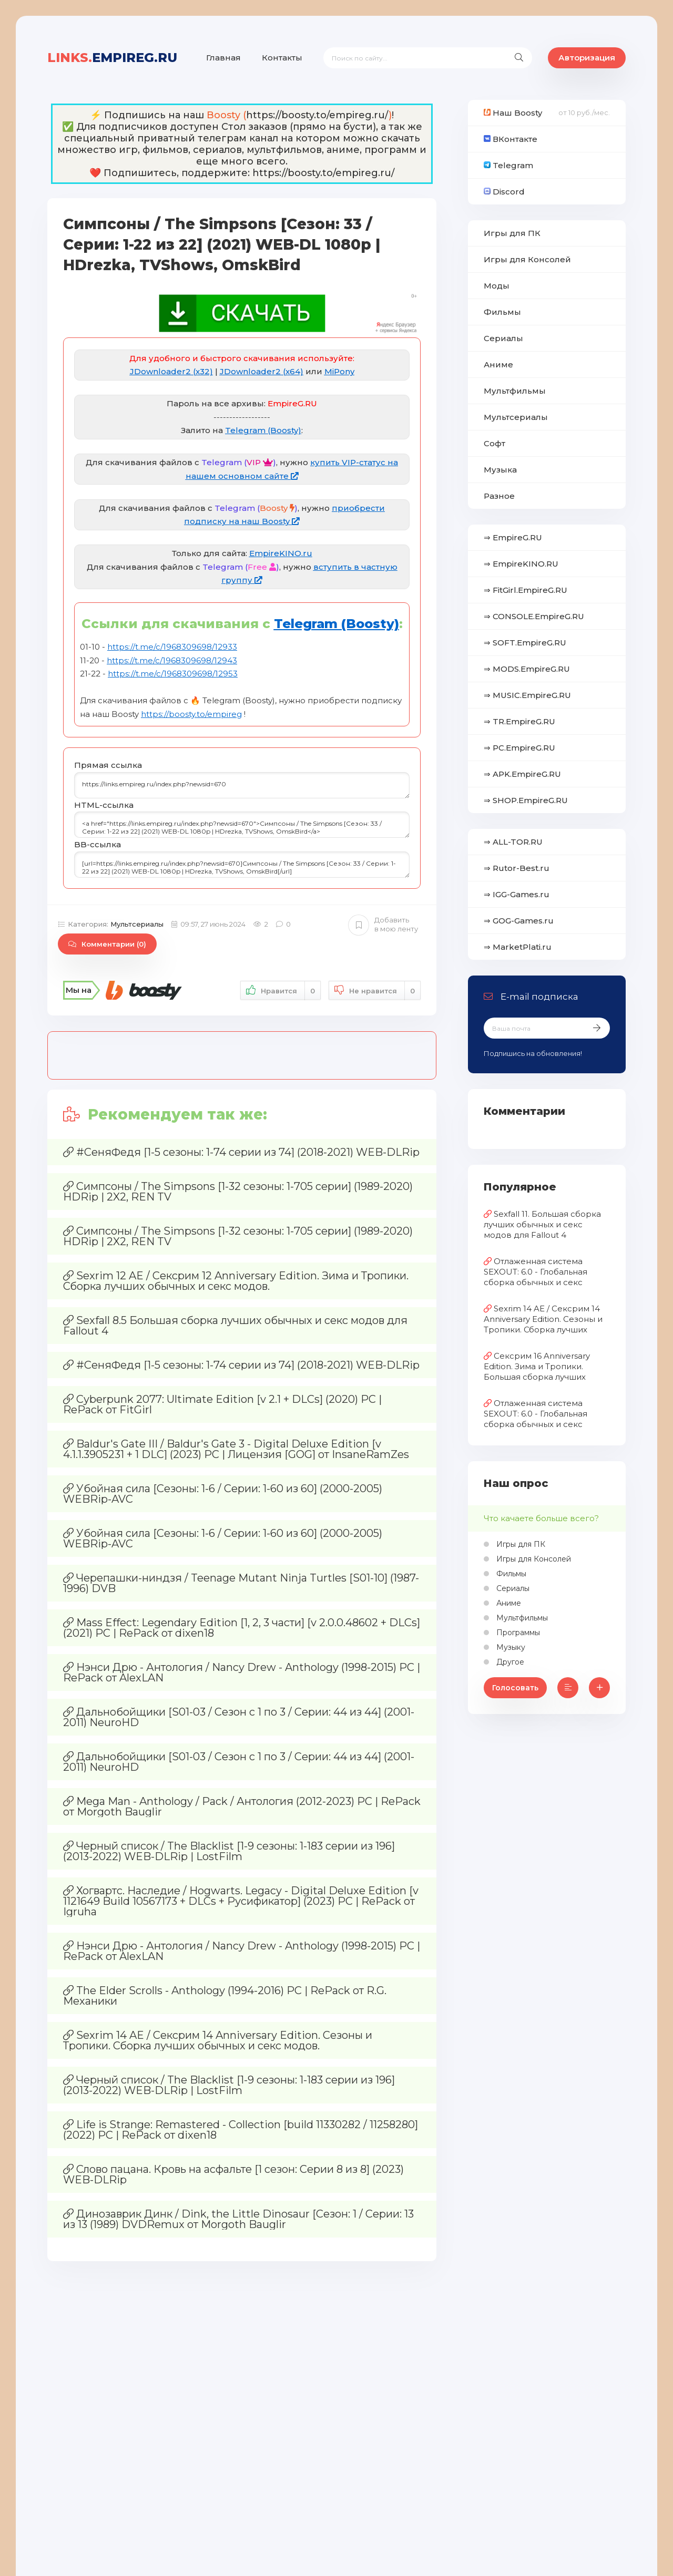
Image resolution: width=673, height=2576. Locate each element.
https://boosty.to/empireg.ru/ (317, 115)
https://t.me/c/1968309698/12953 (173, 674)
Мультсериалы (137, 924)
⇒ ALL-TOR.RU (513, 842)
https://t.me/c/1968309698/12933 (172, 647)
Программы (517, 1632)
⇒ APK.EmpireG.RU (522, 774)
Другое (509, 1662)
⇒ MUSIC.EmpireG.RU (527, 695)
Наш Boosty (513, 113)
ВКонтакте (510, 139)
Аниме (498, 365)
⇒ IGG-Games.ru (516, 894)
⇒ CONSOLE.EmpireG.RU (534, 616)
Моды (496, 286)
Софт (494, 443)
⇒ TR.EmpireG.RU (519, 721)
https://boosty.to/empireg (191, 714)
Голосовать (515, 1687)
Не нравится (374, 990)
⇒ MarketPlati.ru (518, 947)
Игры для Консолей (527, 259)
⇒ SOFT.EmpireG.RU (525, 643)
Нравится (280, 990)
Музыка (500, 470)
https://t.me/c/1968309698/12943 (172, 660)
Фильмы (502, 312)
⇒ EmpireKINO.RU (521, 564)
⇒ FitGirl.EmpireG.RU (525, 590)
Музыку (509, 1647)
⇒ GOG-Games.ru (519, 921)
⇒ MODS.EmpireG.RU (527, 669)
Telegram (508, 165)
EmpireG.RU (112, 57)
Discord (504, 192)
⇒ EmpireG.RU (513, 537)
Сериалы (503, 338)
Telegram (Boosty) (263, 430)
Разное (499, 496)
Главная (223, 58)
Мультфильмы (515, 391)
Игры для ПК (512, 233)
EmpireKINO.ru (280, 553)
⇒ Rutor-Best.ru (516, 868)
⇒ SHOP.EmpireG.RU (526, 800)
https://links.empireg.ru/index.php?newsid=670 (242, 785)
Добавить (383, 924)
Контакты (282, 58)
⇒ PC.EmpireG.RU (519, 748)
